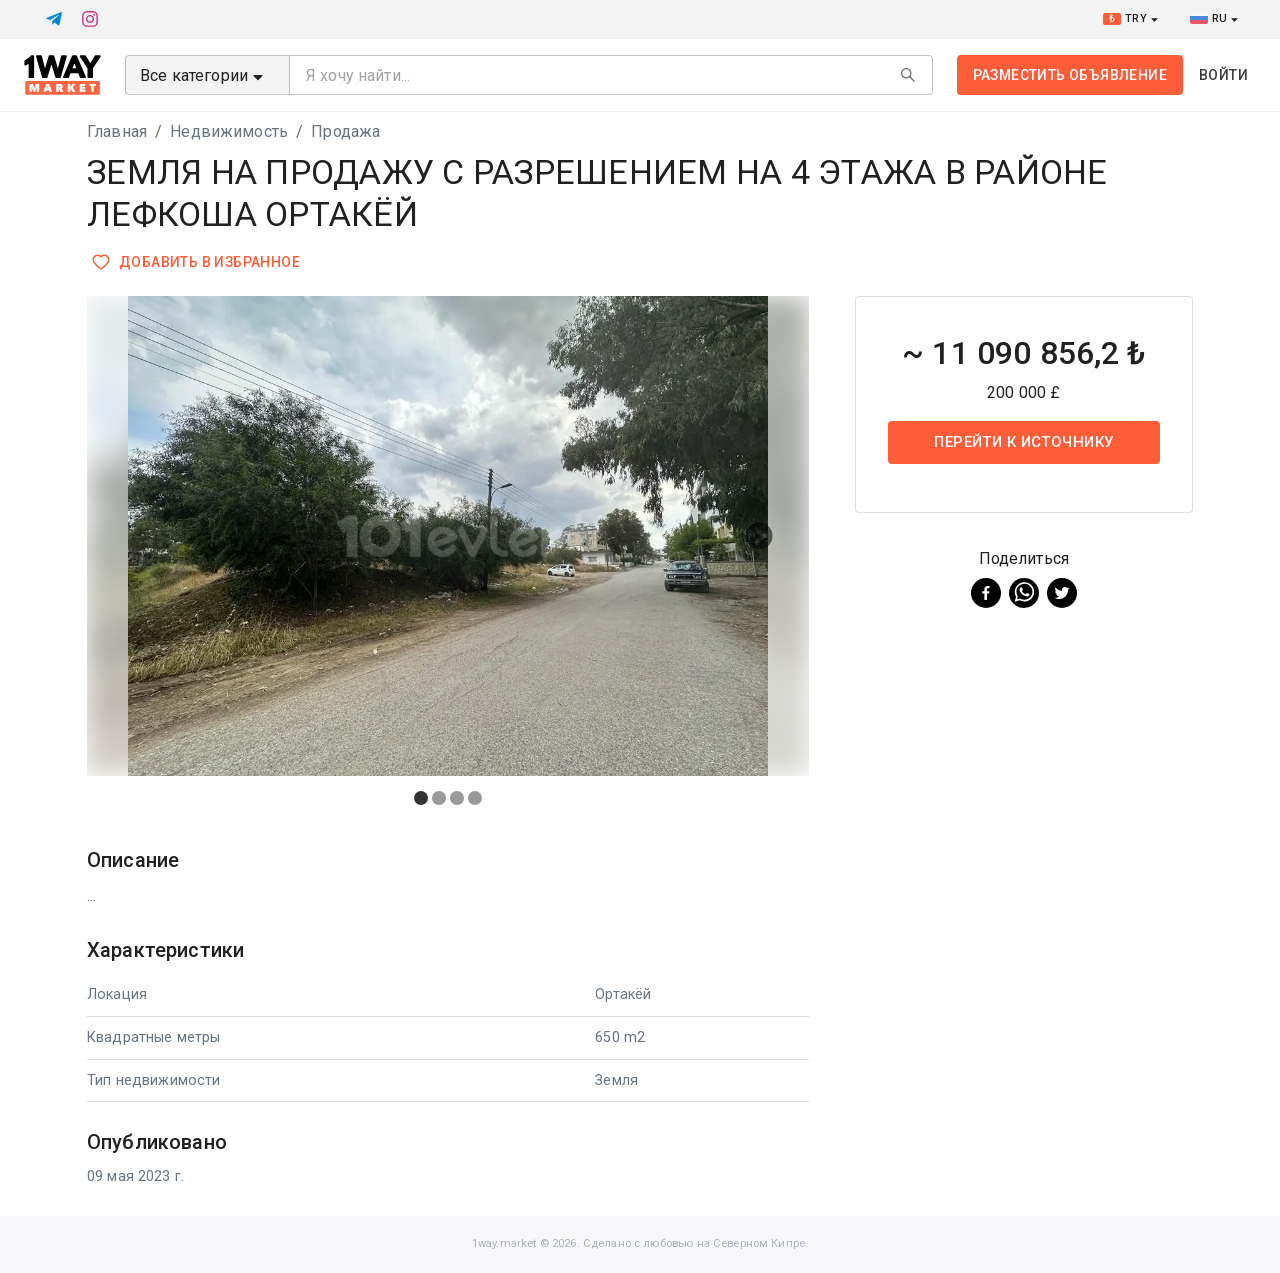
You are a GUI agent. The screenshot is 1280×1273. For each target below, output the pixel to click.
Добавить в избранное (197, 262)
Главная (117, 131)
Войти (1223, 75)
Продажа (345, 131)
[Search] (908, 75)
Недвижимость (229, 131)
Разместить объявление (1070, 75)
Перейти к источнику (1024, 442)
